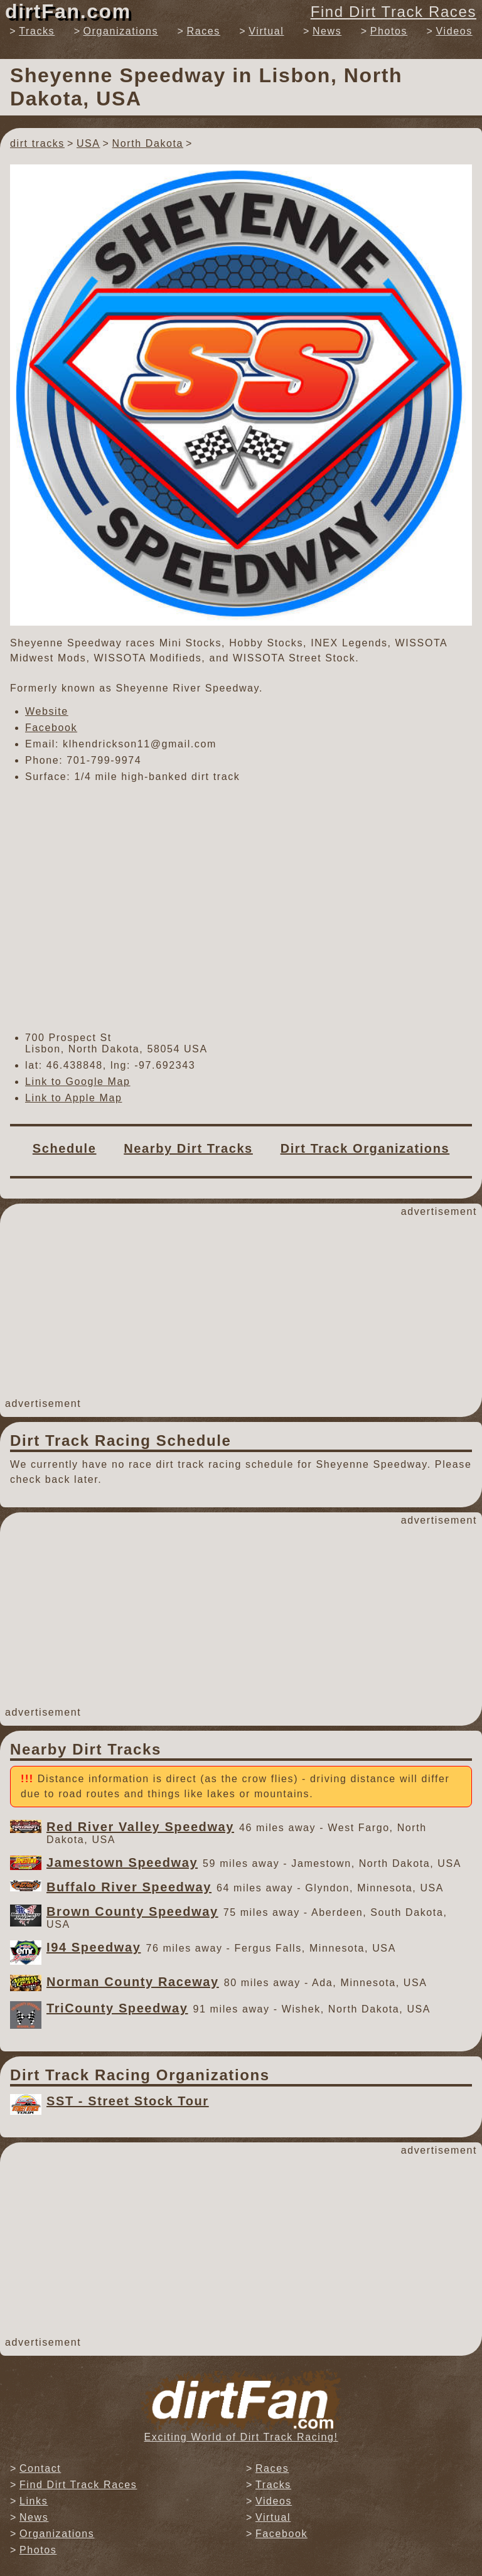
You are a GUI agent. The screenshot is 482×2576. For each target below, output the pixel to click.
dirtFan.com (68, 11)
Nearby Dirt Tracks (188, 1148)
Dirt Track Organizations (365, 1148)
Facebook (51, 727)
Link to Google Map (78, 1081)
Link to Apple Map (73, 1098)
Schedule (65, 1148)
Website (46, 711)
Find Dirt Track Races (393, 11)
